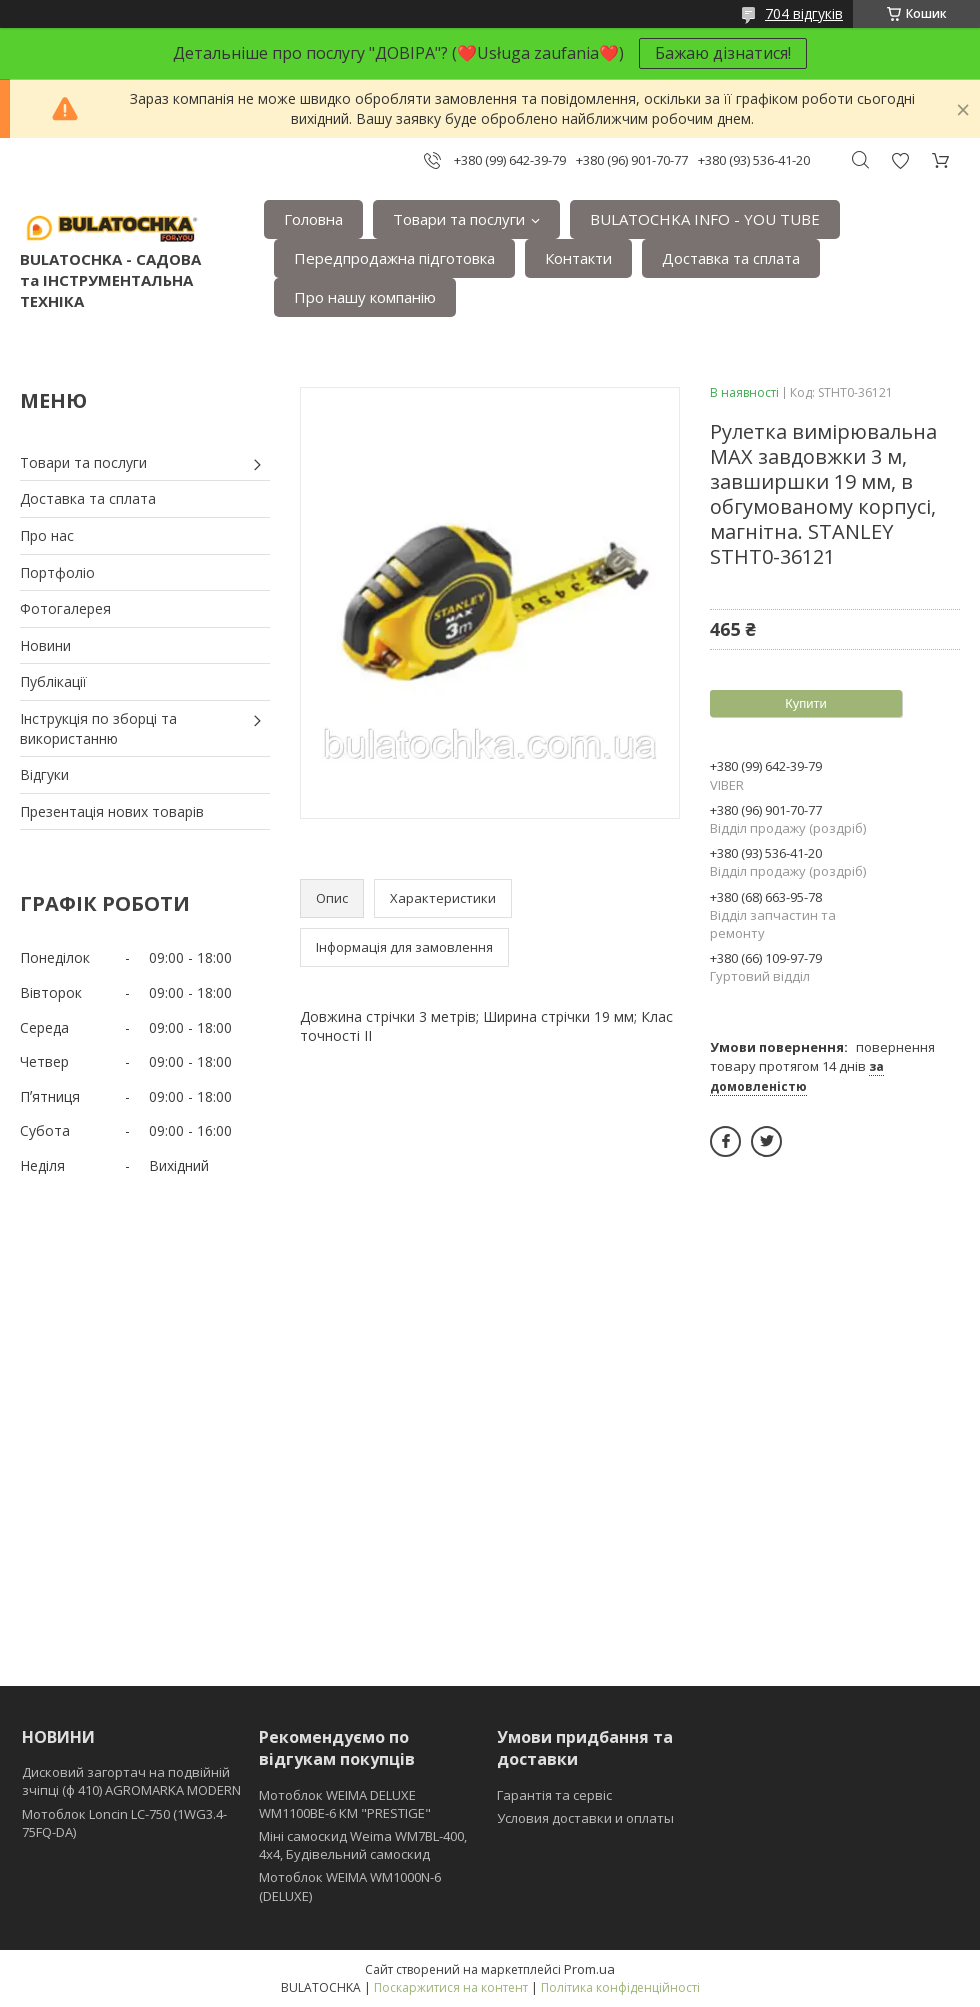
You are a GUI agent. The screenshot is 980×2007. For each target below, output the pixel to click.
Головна (313, 219)
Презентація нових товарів (112, 811)
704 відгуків (804, 13)
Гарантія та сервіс (554, 1795)
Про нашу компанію (365, 297)
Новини (45, 645)
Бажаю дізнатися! (723, 53)
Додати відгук (900, 160)
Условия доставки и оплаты (585, 1818)
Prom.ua (589, 1969)
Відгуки (44, 774)
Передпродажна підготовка (394, 258)
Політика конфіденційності (620, 1987)
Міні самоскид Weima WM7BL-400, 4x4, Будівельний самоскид (363, 1845)
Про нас (47, 535)
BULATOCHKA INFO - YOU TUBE (705, 219)
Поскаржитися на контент (451, 1987)
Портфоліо (57, 572)
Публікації (53, 681)
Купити (806, 703)
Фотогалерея (65, 608)
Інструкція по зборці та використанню (98, 728)
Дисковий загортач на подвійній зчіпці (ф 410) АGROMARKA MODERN (131, 1781)
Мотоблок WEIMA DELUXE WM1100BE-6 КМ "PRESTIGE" (345, 1804)
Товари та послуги (459, 219)
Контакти (578, 258)
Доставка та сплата (731, 258)
